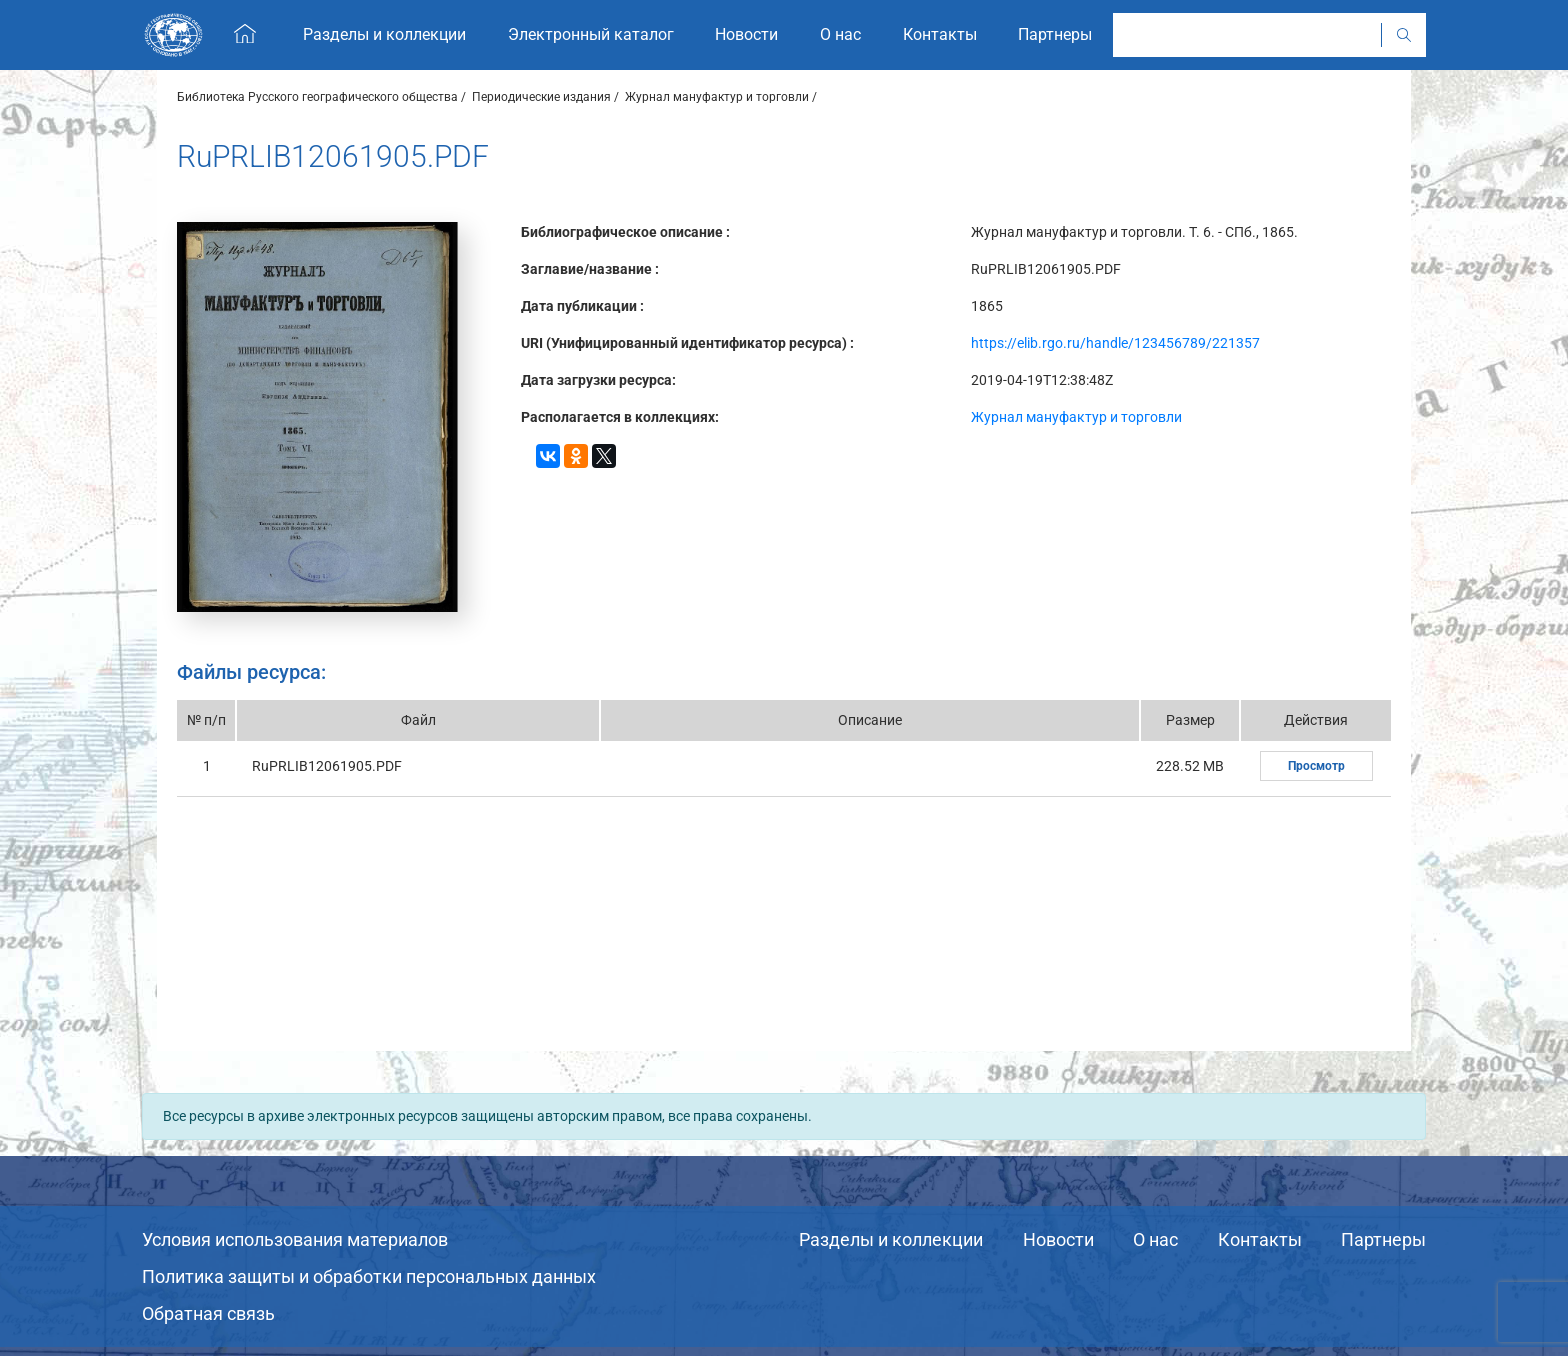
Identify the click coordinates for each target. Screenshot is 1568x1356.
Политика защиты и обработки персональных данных (369, 1276)
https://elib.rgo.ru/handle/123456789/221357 (1115, 343)
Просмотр (1316, 766)
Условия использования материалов (295, 1239)
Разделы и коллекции (891, 1239)
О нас (1155, 1239)
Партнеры (1383, 1239)
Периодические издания (541, 97)
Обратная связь (208, 1313)
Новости (1058, 1239)
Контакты (1260, 1239)
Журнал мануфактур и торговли (717, 97)
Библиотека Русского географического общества (317, 97)
